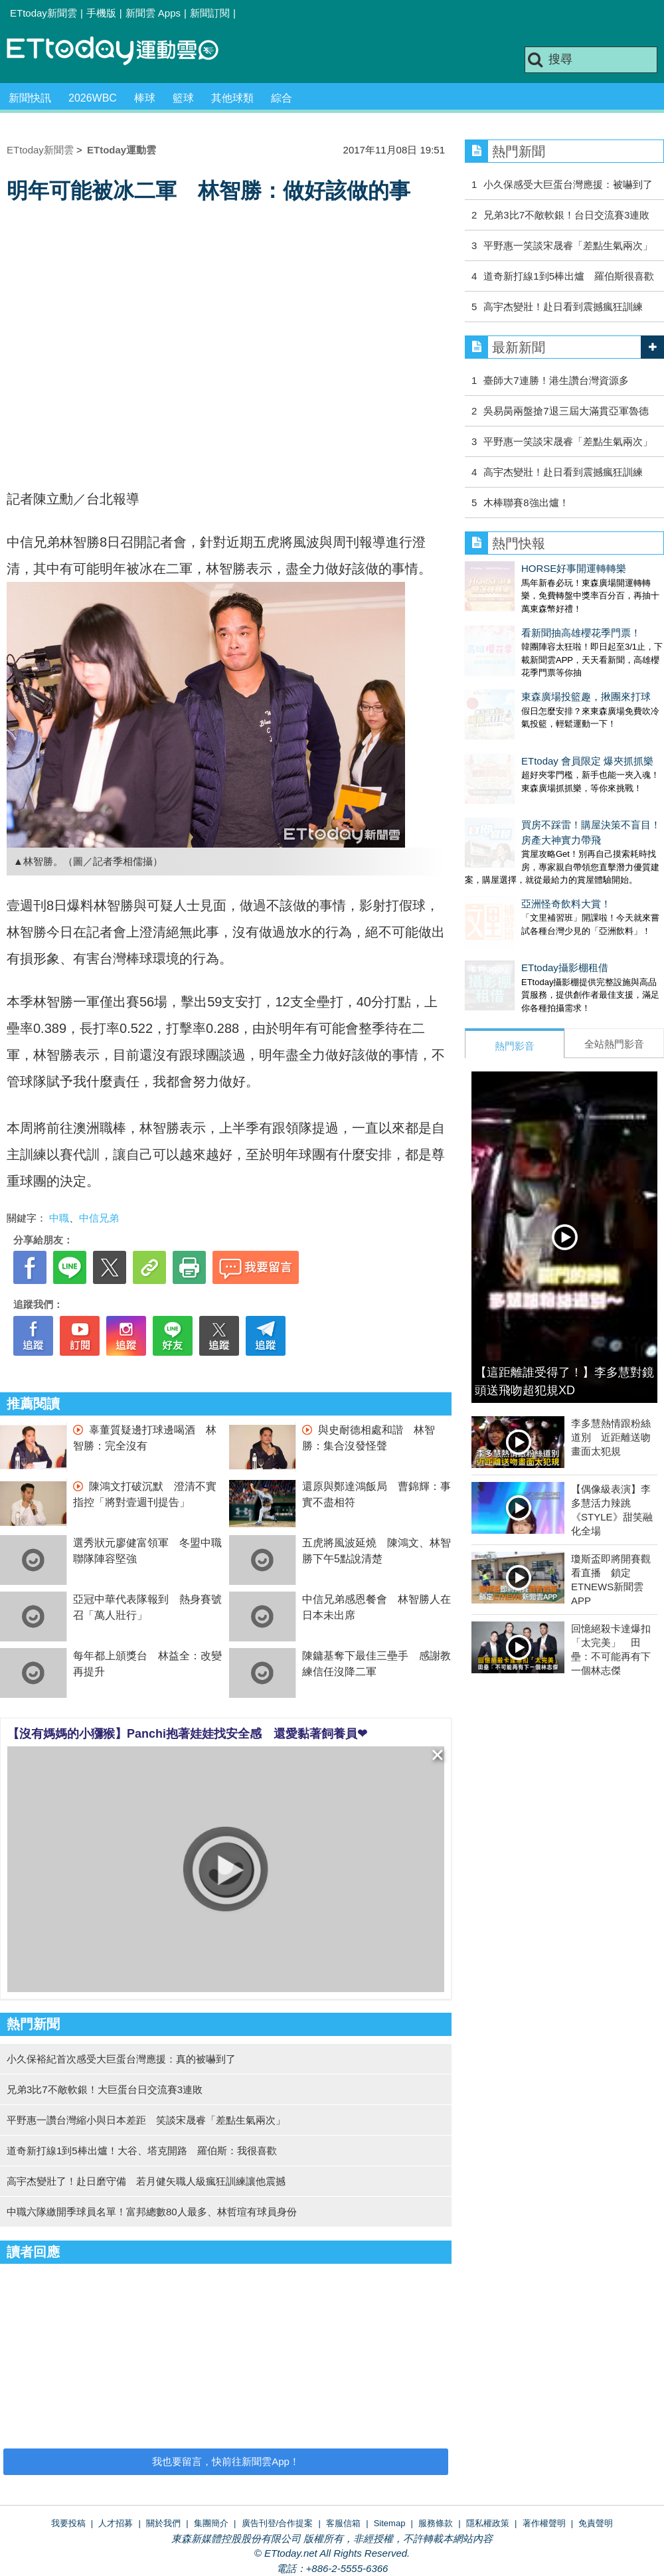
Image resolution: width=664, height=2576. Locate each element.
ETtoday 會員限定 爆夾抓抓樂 (531, 721)
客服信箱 (343, 2523)
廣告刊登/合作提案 (277, 2523)
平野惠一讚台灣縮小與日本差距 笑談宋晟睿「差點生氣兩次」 (146, 2120)
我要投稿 (68, 2523)
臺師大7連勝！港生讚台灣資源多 (555, 380)
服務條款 (435, 2523)
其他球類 (232, 98)
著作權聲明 (544, 2523)
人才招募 (115, 2523)
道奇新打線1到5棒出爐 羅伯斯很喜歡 (568, 276)
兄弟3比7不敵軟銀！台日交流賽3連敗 (566, 215)
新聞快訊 (30, 98)
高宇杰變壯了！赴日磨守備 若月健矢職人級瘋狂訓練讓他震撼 (146, 2181)
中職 (59, 1218)
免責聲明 (595, 2523)
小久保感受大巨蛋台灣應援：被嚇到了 (568, 184)
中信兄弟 (99, 1218)
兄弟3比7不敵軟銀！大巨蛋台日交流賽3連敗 (105, 2089)
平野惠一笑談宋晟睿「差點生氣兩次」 (568, 245)
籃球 (183, 98)
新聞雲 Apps (153, 13)
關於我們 (163, 2523)
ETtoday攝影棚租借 (508, 901)
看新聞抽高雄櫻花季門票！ (524, 619)
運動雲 (123, 51)
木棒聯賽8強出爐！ (525, 502)
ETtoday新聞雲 (43, 13)
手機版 (101, 13)
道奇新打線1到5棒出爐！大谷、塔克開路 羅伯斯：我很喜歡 (142, 2150)
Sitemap (390, 2523)
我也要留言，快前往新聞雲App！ (225, 2461)
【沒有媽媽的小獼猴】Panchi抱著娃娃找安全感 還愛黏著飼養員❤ (187, 1733)
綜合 (281, 98)
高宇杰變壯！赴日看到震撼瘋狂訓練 (563, 306)
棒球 (144, 98)
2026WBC (92, 98)
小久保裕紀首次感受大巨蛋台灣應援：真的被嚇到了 (121, 2059)
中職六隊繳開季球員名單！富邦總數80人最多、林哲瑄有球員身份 (152, 2211)
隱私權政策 (487, 2523)
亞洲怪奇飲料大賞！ (509, 850)
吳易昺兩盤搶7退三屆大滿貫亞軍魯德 (565, 410)
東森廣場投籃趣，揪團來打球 (529, 670)
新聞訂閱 (210, 13)
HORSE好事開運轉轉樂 (517, 568)
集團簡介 (211, 2523)
